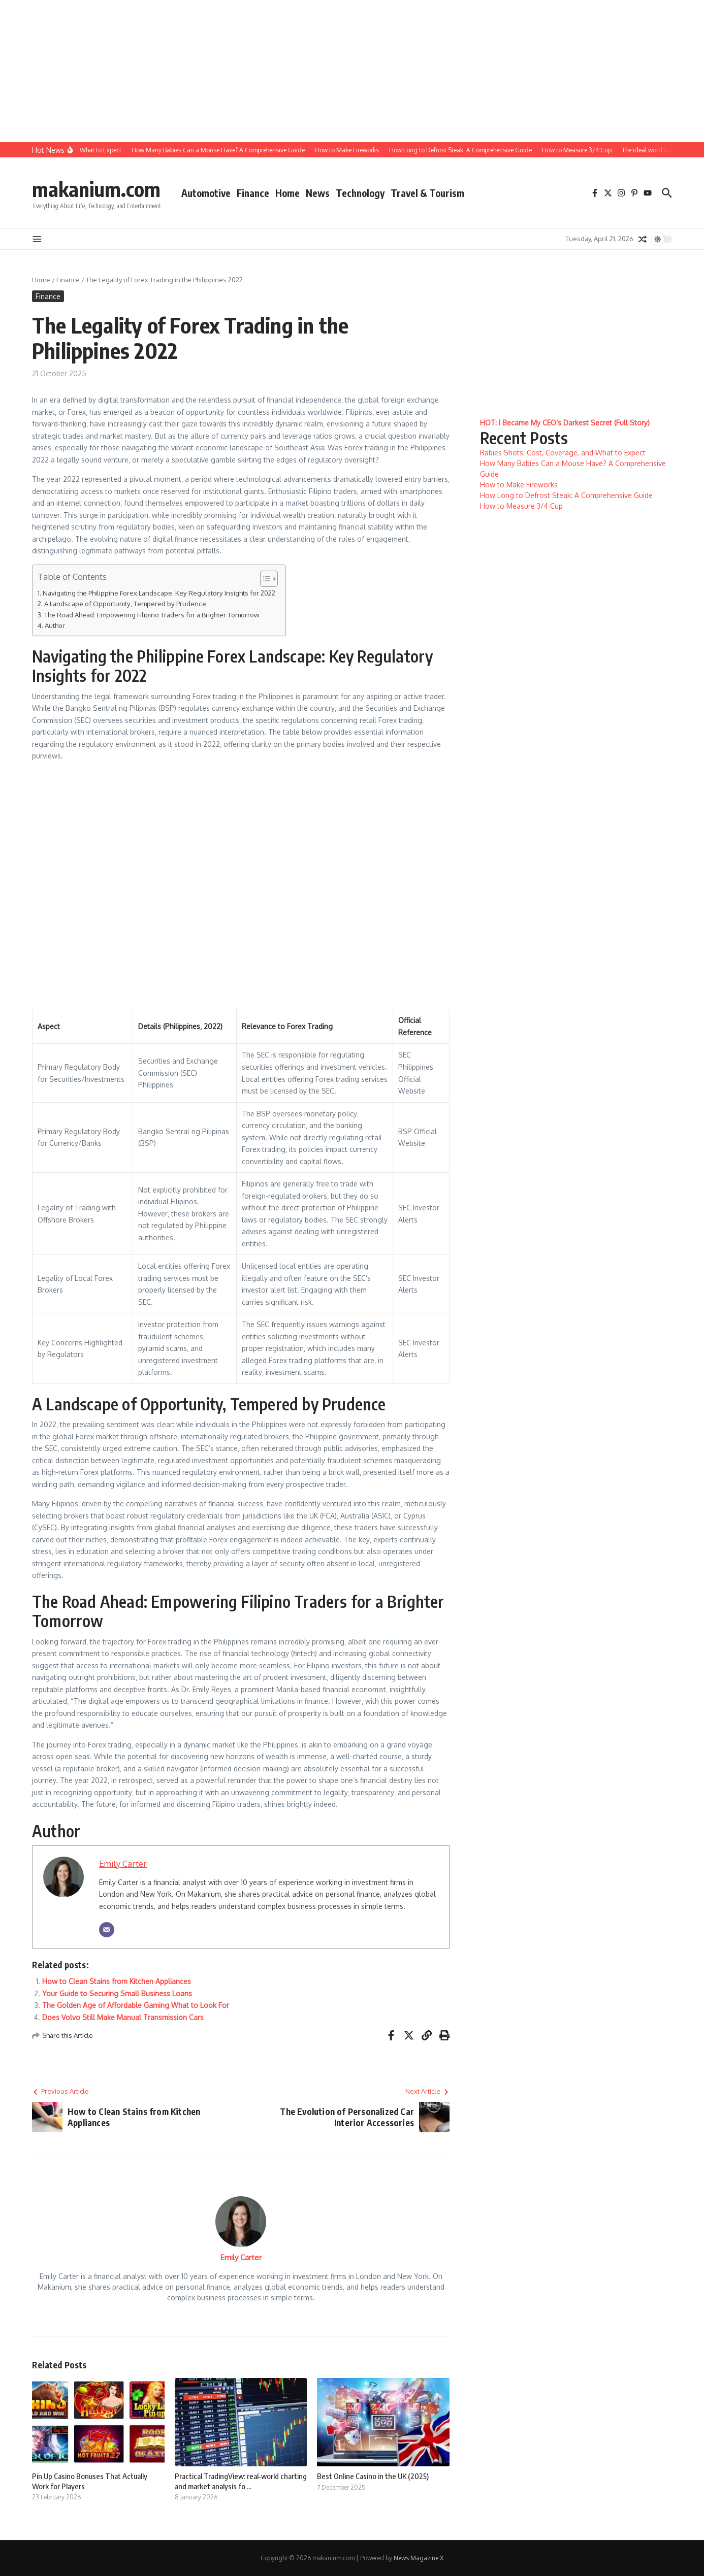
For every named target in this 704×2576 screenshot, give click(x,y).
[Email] (106, 1929)
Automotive (206, 193)
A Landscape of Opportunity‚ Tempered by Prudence (125, 603)
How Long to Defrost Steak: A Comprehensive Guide (566, 495)
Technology (360, 193)
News (318, 193)
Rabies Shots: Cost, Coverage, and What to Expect (563, 452)
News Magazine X (418, 2558)
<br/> (235, 884)
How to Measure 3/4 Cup (521, 506)
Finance (253, 193)
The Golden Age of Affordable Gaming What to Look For (135, 2005)
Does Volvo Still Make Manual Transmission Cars (123, 2017)
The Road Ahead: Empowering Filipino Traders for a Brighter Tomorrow (151, 614)
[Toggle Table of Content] (263, 578)
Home (287, 193)
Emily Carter (123, 1863)
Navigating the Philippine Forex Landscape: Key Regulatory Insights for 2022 (159, 592)
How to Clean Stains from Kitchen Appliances (116, 1981)
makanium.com (96, 189)
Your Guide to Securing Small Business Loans (117, 1993)
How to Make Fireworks (519, 484)
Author (55, 625)
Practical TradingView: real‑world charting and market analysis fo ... (241, 2481)
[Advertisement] (305, 71)
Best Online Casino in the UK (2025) (373, 2476)
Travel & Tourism (427, 193)
